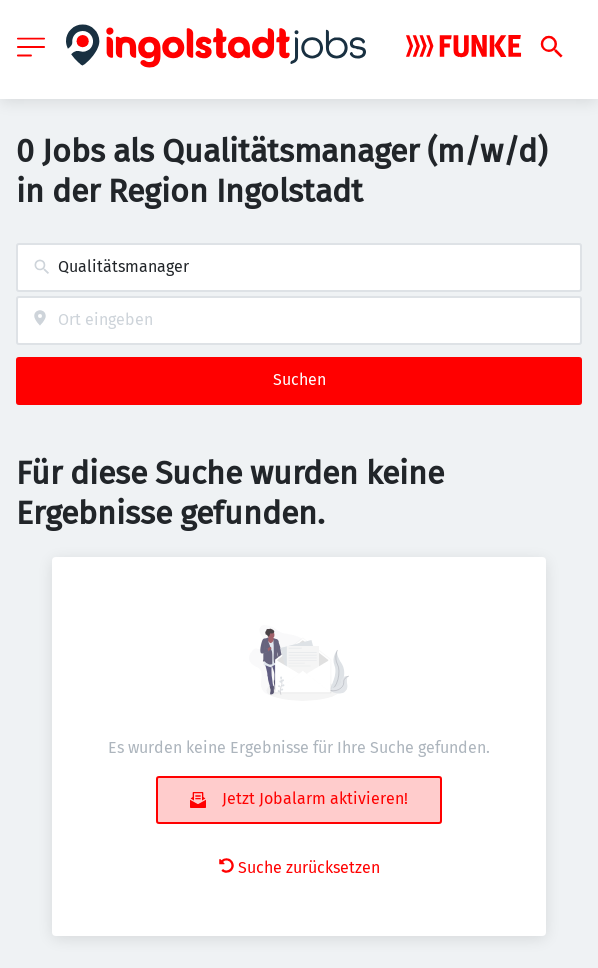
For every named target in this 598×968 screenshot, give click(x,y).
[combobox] (299, 267)
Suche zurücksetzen (299, 867)
